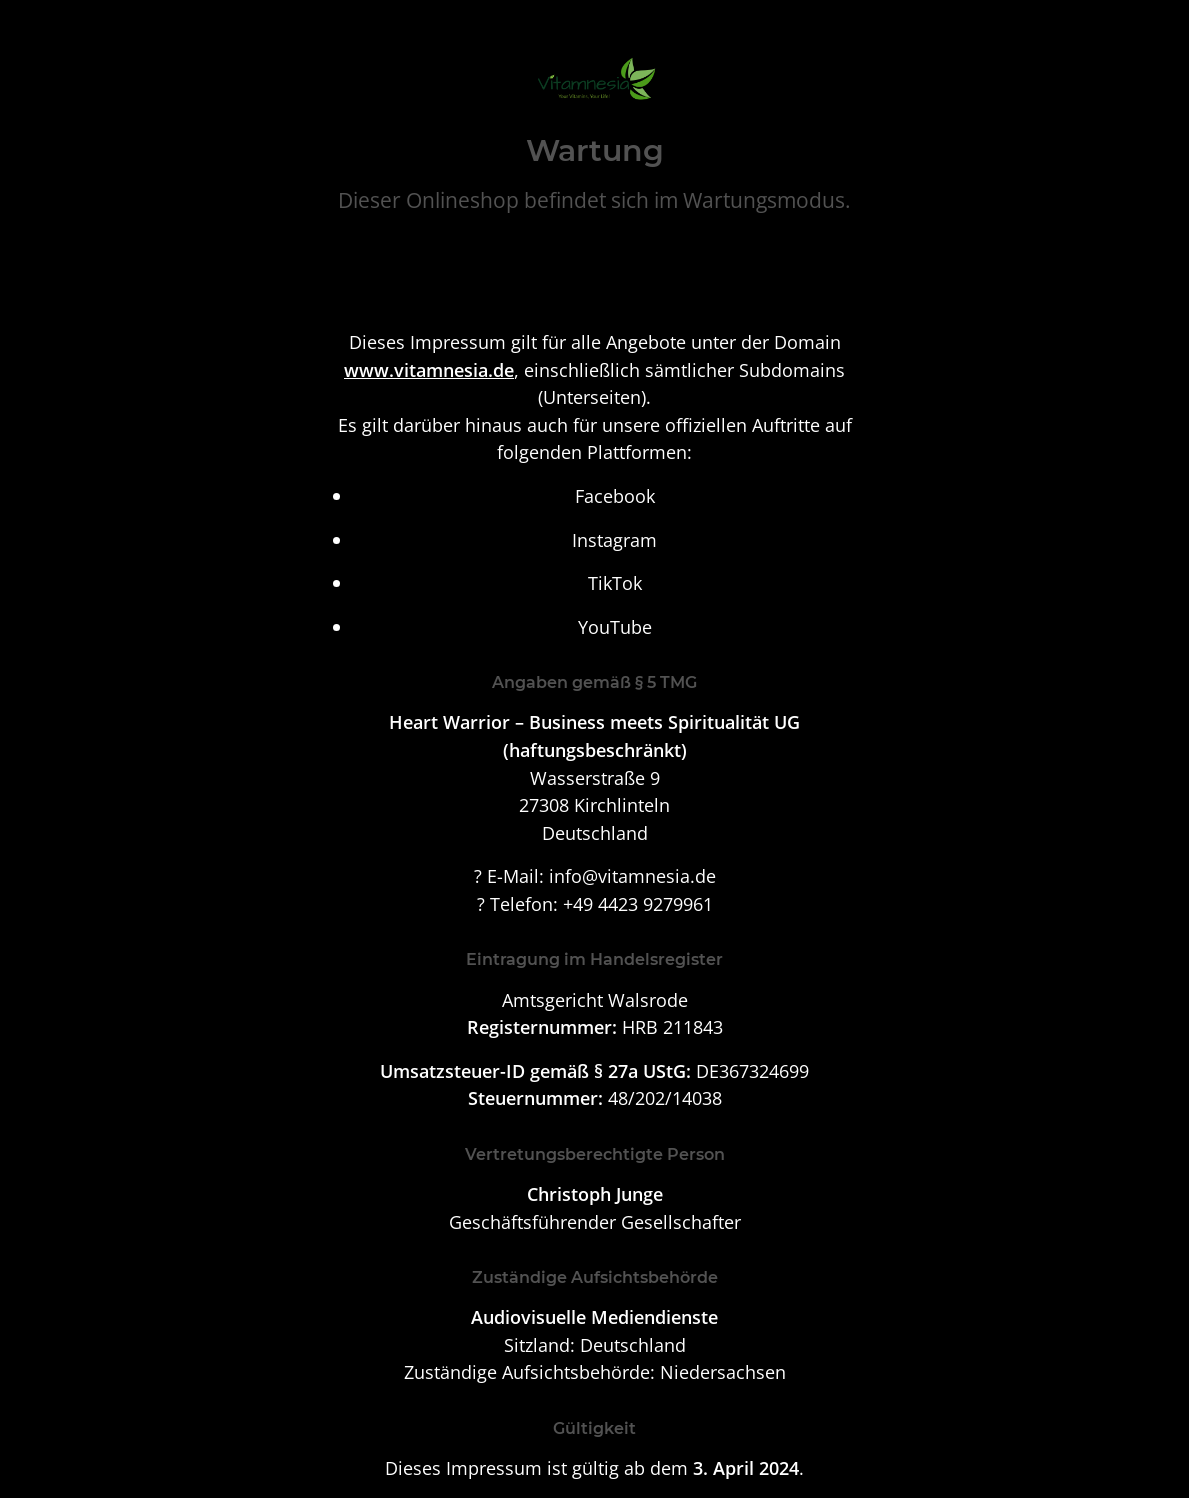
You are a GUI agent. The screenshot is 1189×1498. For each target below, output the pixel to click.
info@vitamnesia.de (632, 875)
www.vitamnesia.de (429, 369)
